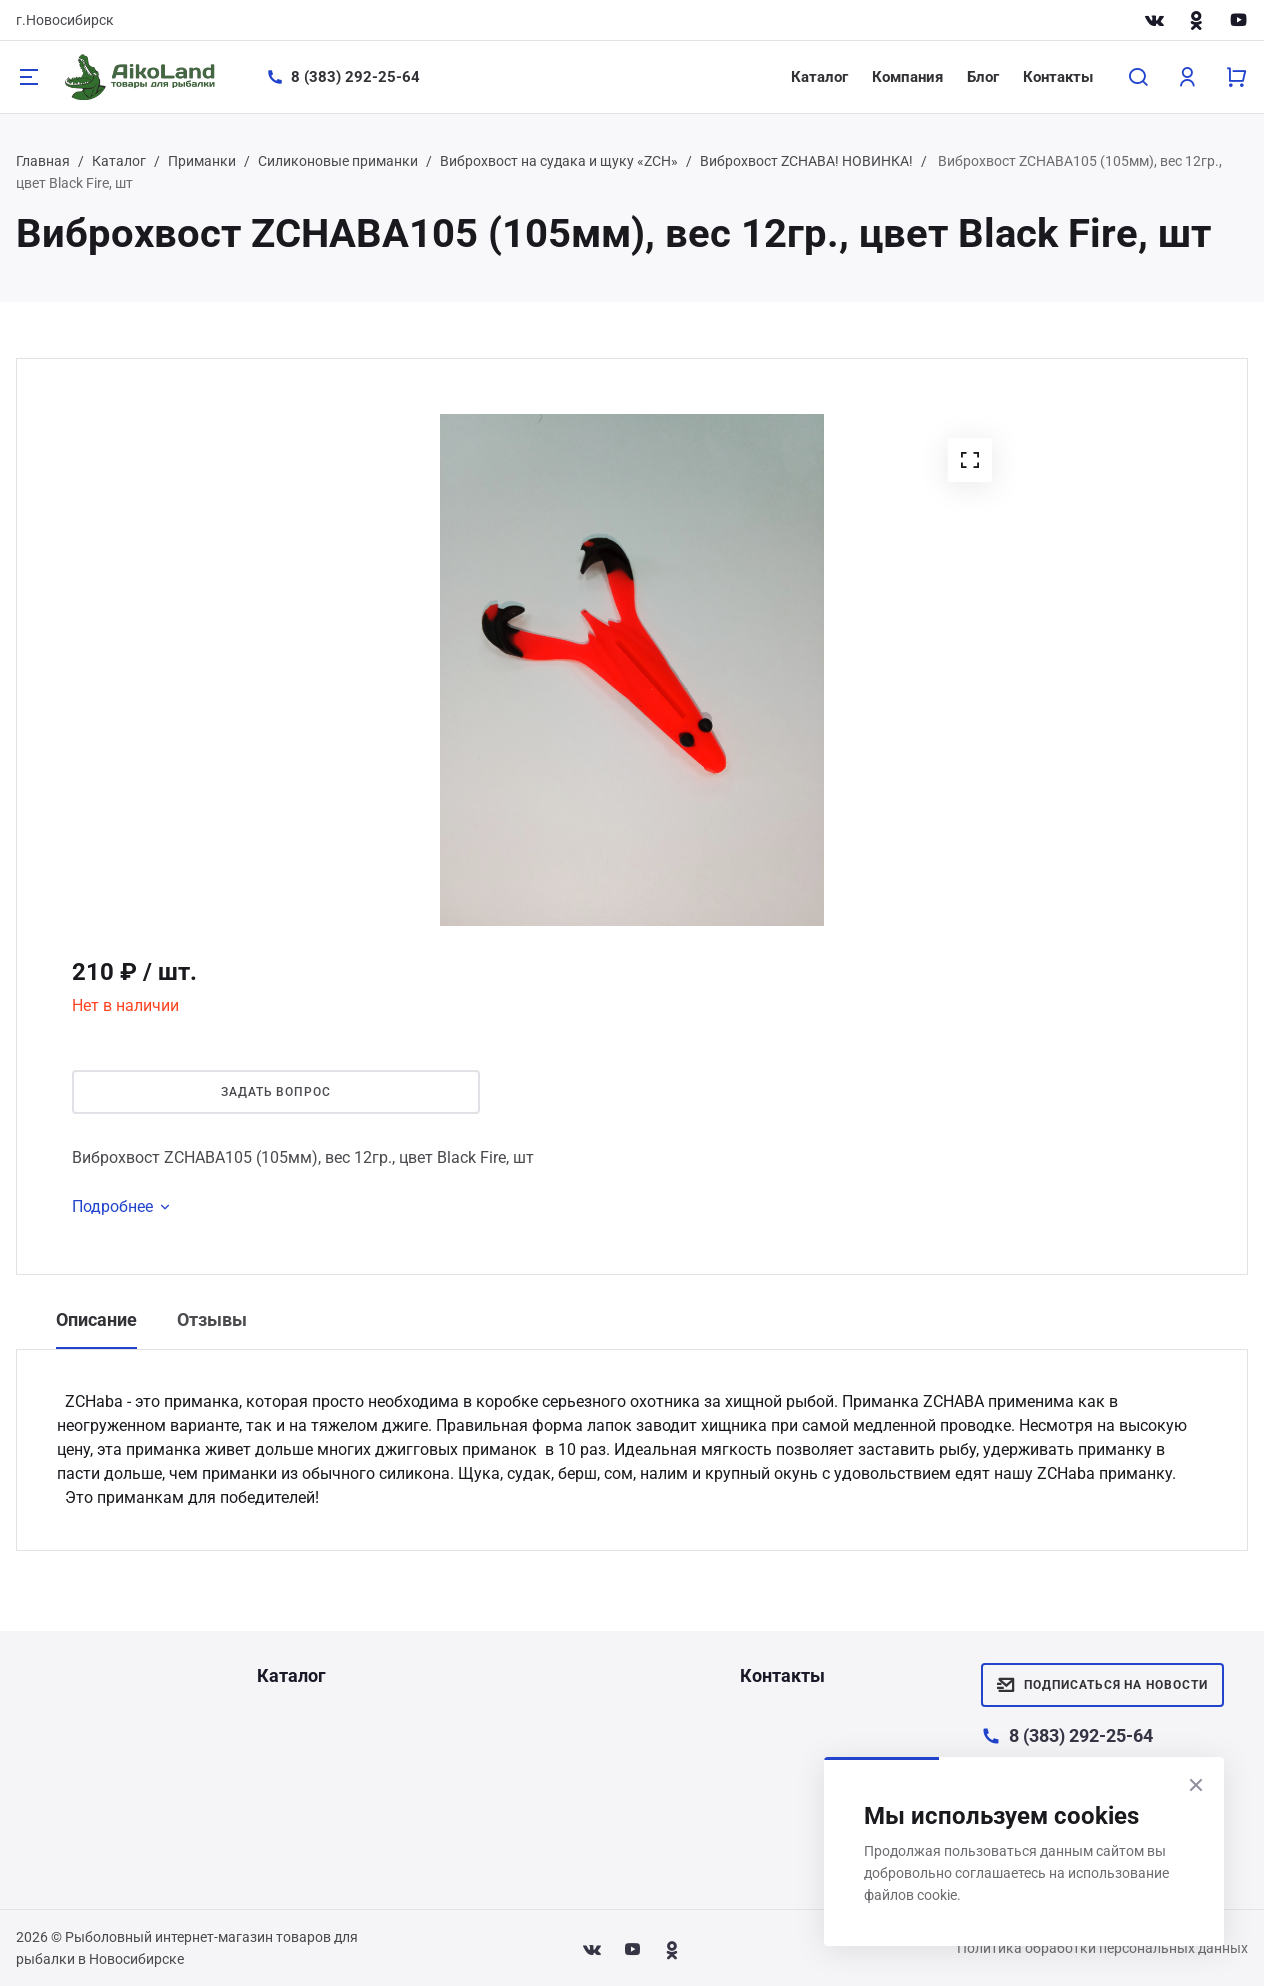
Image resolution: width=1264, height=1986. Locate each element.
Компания (907, 77)
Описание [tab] (96, 1319)
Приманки (202, 161)
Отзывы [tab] (212, 1319)
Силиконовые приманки (338, 161)
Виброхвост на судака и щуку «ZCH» (559, 161)
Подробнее (124, 1207)
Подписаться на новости (1102, 1685)
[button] (970, 460)
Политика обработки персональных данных (1102, 1948)
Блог (983, 77)
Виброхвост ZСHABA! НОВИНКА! (806, 161)
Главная (43, 161)
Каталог (819, 77)
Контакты (1058, 77)
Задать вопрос (276, 1092)
